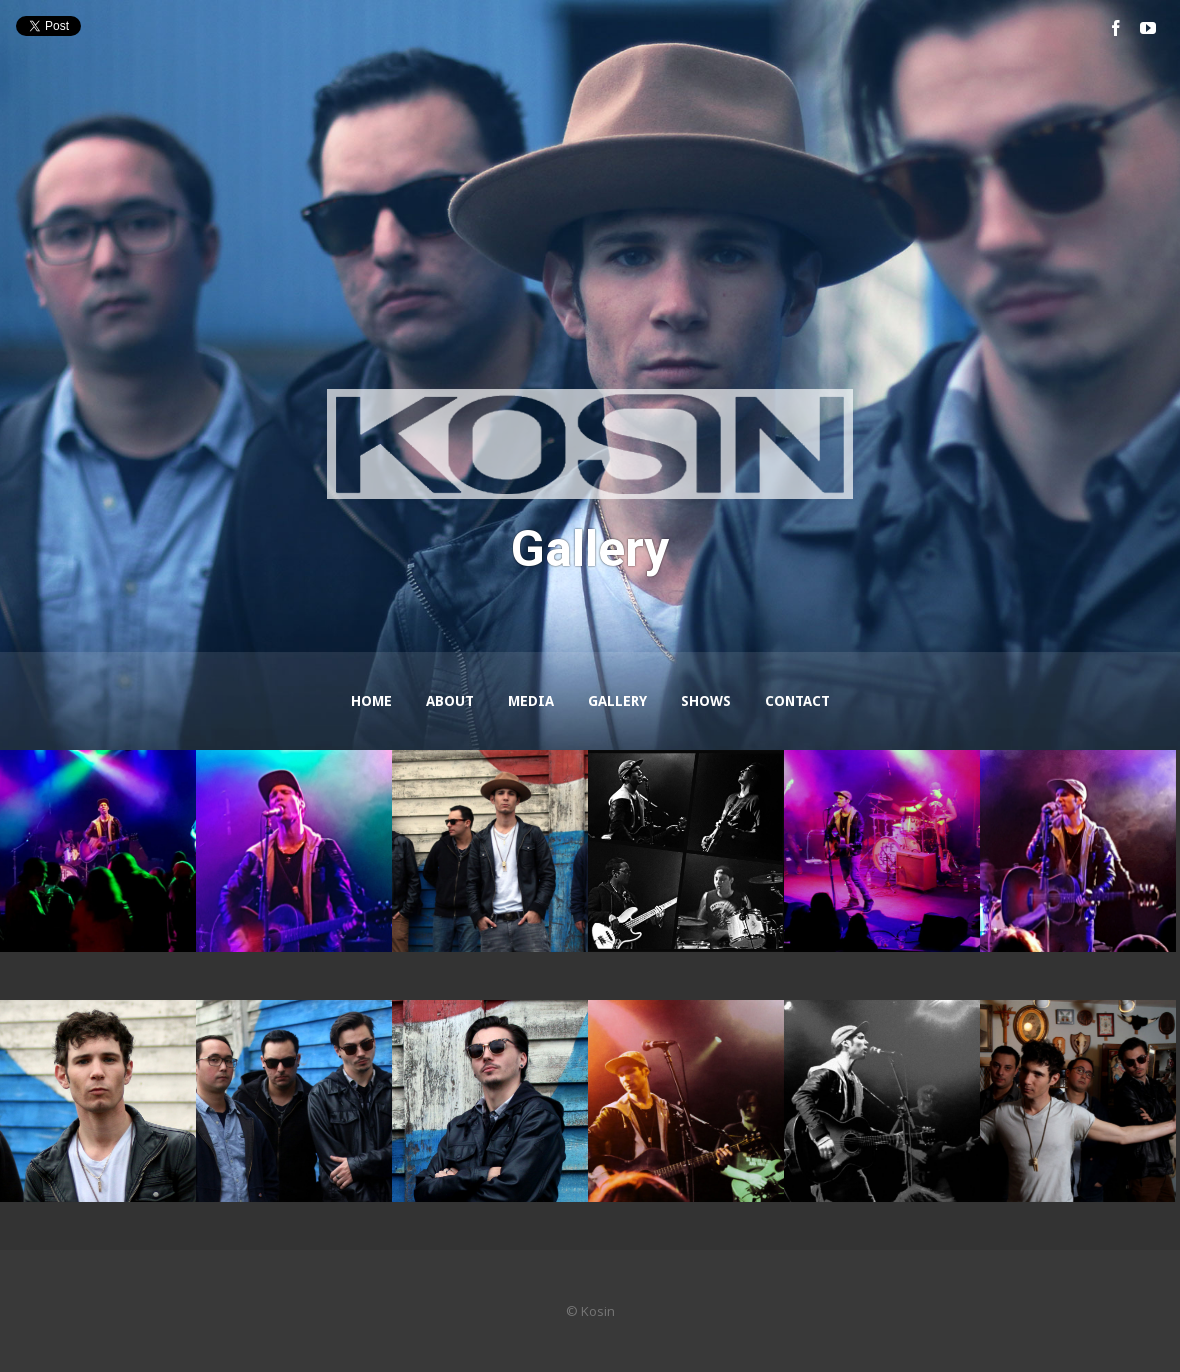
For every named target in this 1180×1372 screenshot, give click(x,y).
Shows (706, 701)
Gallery (617, 701)
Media (531, 701)
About (450, 701)
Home (371, 701)
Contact (797, 701)
